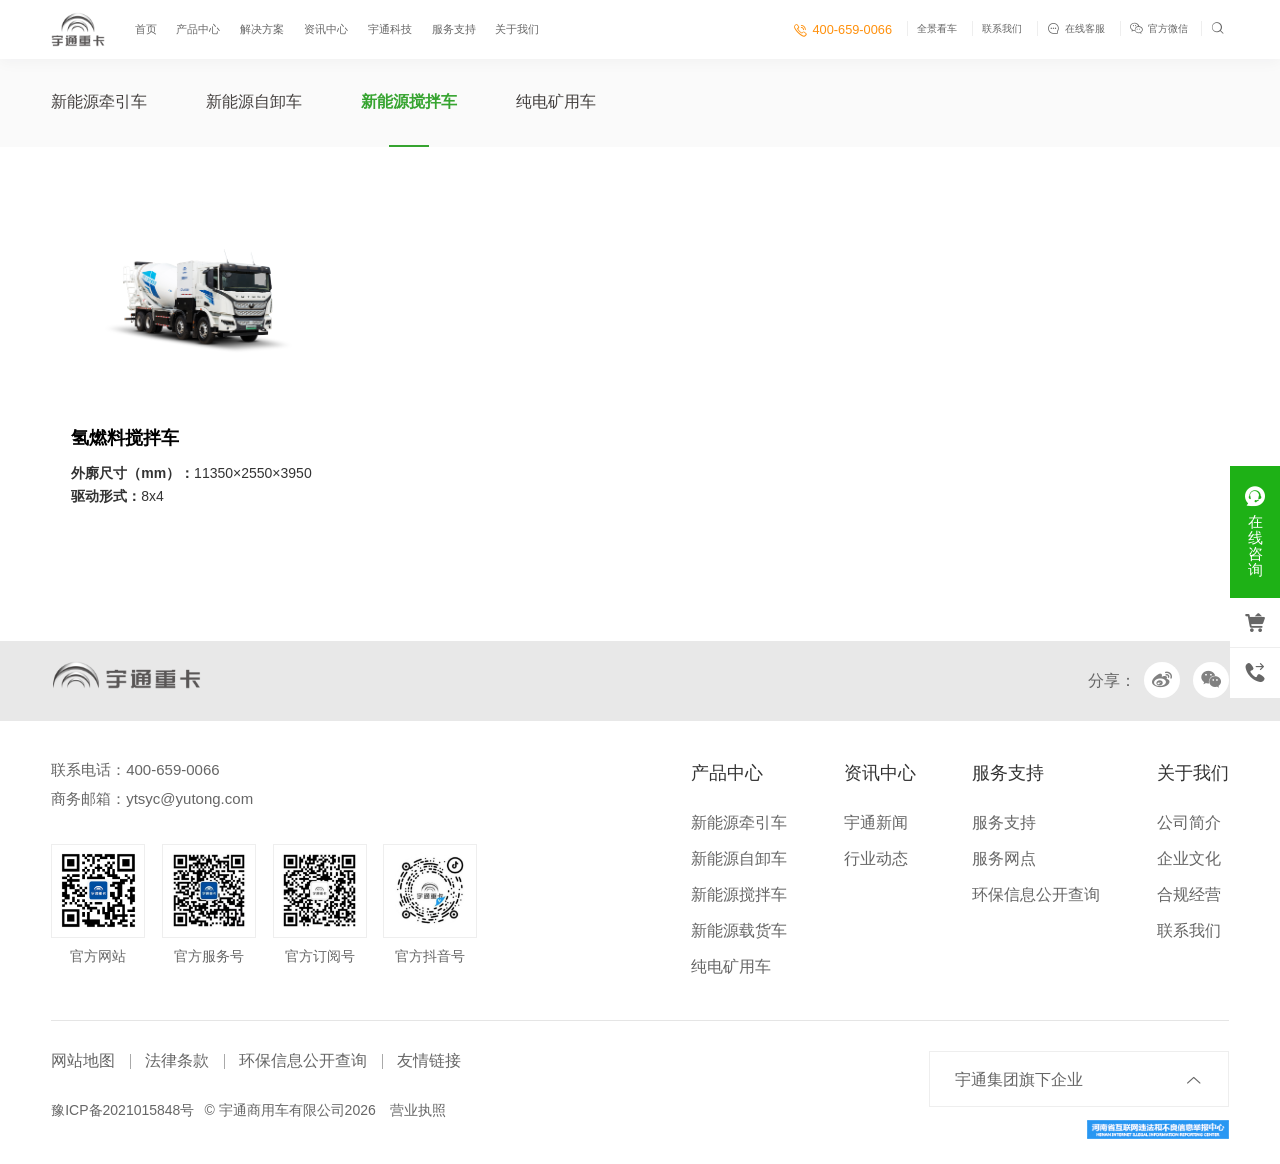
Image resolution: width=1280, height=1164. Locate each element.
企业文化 (1189, 858)
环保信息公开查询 (1036, 894)
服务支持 (454, 29)
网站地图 (83, 1060)
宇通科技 (390, 29)
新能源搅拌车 (409, 101)
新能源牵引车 (99, 101)
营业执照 (418, 1110)
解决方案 (262, 29)
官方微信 (1160, 28)
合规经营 (1189, 894)
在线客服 (1076, 28)
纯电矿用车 (556, 101)
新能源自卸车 (254, 101)
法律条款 (177, 1060)
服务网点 (1004, 858)
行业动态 (876, 858)
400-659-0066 (843, 29)
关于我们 (517, 29)
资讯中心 (326, 29)
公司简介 (1189, 822)
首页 (146, 29)
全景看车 (937, 28)
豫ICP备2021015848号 (122, 1110)
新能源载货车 (739, 930)
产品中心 (198, 29)
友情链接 (429, 1060)
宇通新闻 (876, 822)
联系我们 (1002, 28)
